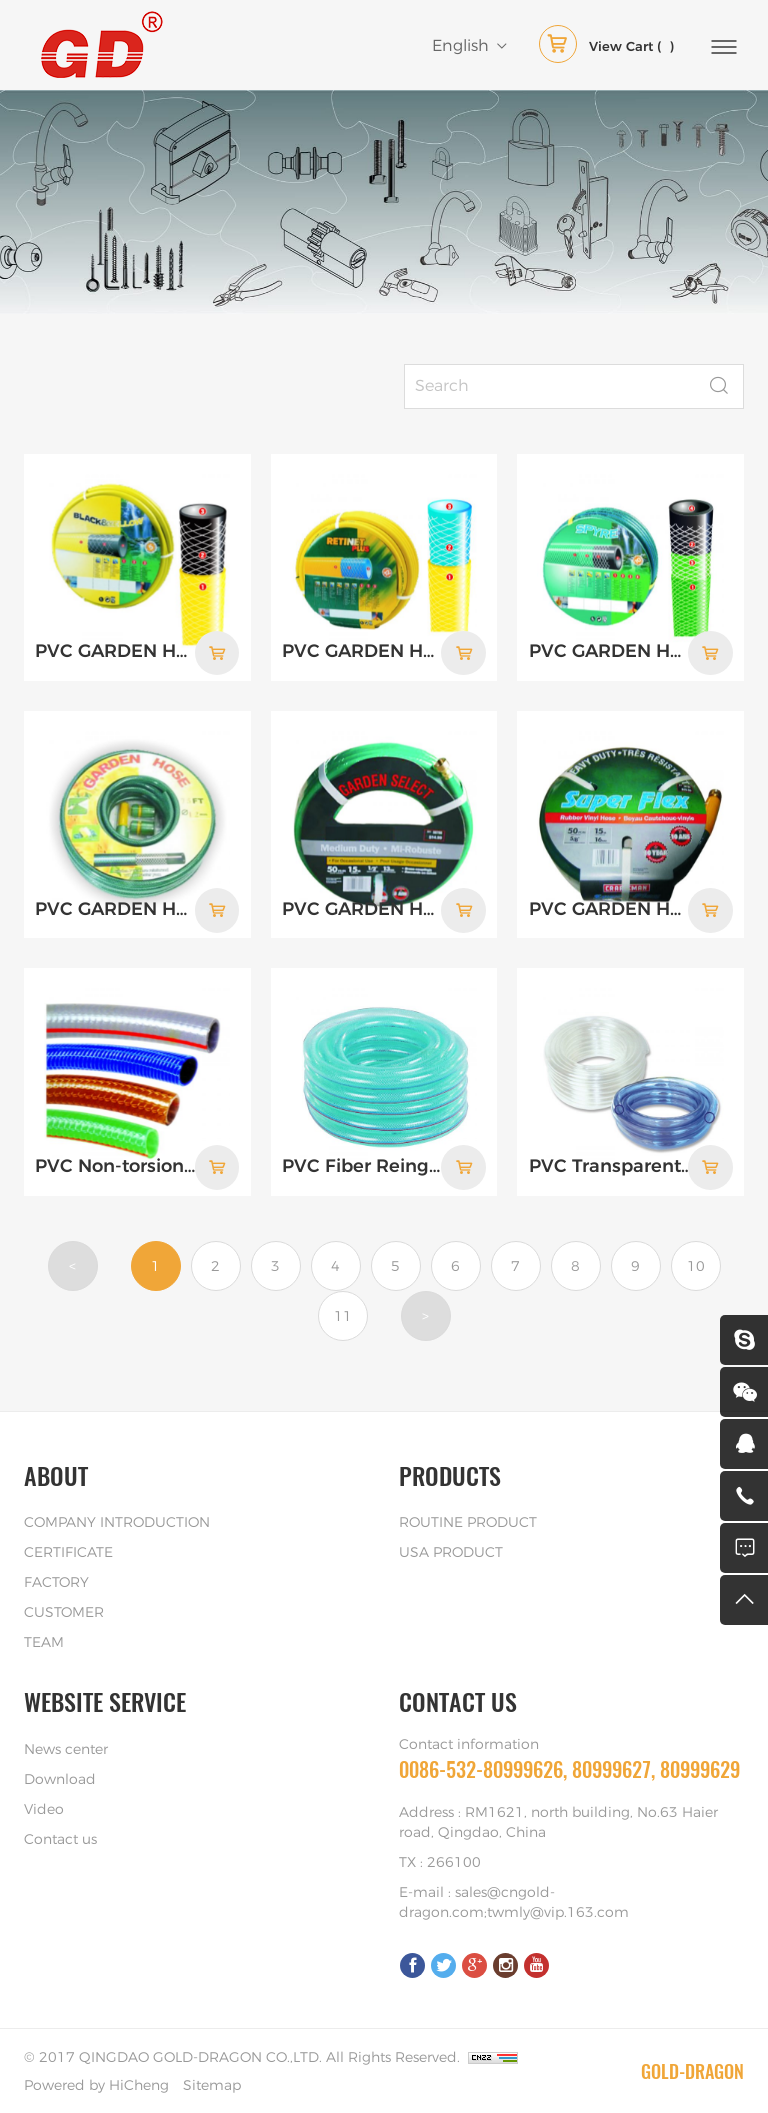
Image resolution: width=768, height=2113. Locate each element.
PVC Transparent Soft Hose (610, 1165)
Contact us (60, 1838)
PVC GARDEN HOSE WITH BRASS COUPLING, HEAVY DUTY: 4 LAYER (610, 908)
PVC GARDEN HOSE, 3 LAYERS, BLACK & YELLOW (116, 652)
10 (696, 1265)
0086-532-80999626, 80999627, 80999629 (569, 1767)
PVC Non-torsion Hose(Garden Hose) (116, 1165)
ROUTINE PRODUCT (468, 1521)
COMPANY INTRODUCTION (117, 1521)
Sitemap (212, 2084)
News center (66, 1748)
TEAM (44, 1641)
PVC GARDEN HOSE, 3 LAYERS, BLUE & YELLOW (363, 652)
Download (60, 1778)
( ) (606, 48)
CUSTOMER (64, 1611)
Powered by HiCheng (96, 2084)
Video (44, 1808)
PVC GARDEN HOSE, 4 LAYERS (610, 652)
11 (343, 1315)
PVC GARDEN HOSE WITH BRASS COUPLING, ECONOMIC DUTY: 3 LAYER (363, 908)
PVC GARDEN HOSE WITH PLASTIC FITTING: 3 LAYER (116, 908)
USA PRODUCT (451, 1551)
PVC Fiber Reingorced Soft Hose (363, 1165)
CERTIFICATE (68, 1551)
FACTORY (56, 1581)
